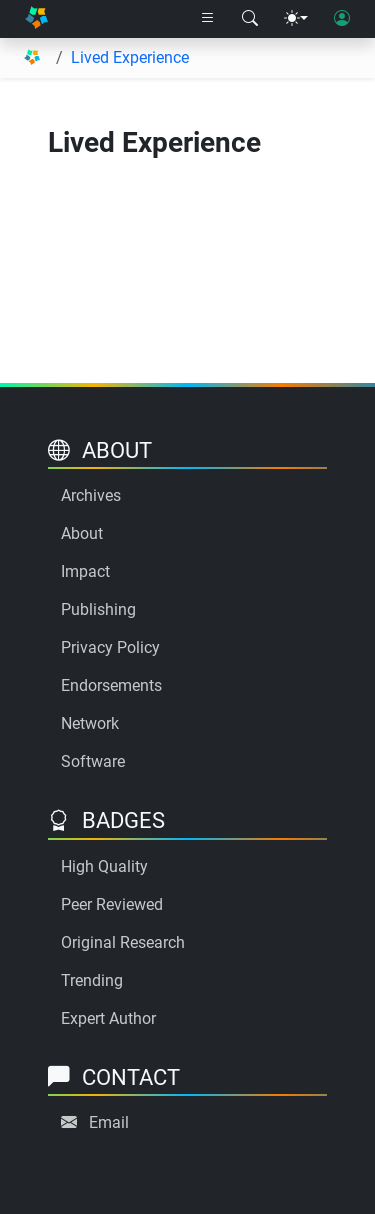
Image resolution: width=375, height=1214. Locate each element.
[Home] (36, 19)
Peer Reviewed (112, 904)
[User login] (342, 19)
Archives (91, 495)
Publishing (98, 609)
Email (109, 1122)
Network (90, 723)
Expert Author (108, 1018)
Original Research (123, 942)
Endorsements (111, 685)
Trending (92, 980)
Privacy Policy (110, 647)
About (82, 533)
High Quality (104, 866)
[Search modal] (250, 19)
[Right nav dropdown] (208, 19)
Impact (85, 571)
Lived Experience (130, 57)
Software (93, 761)
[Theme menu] (296, 19)
